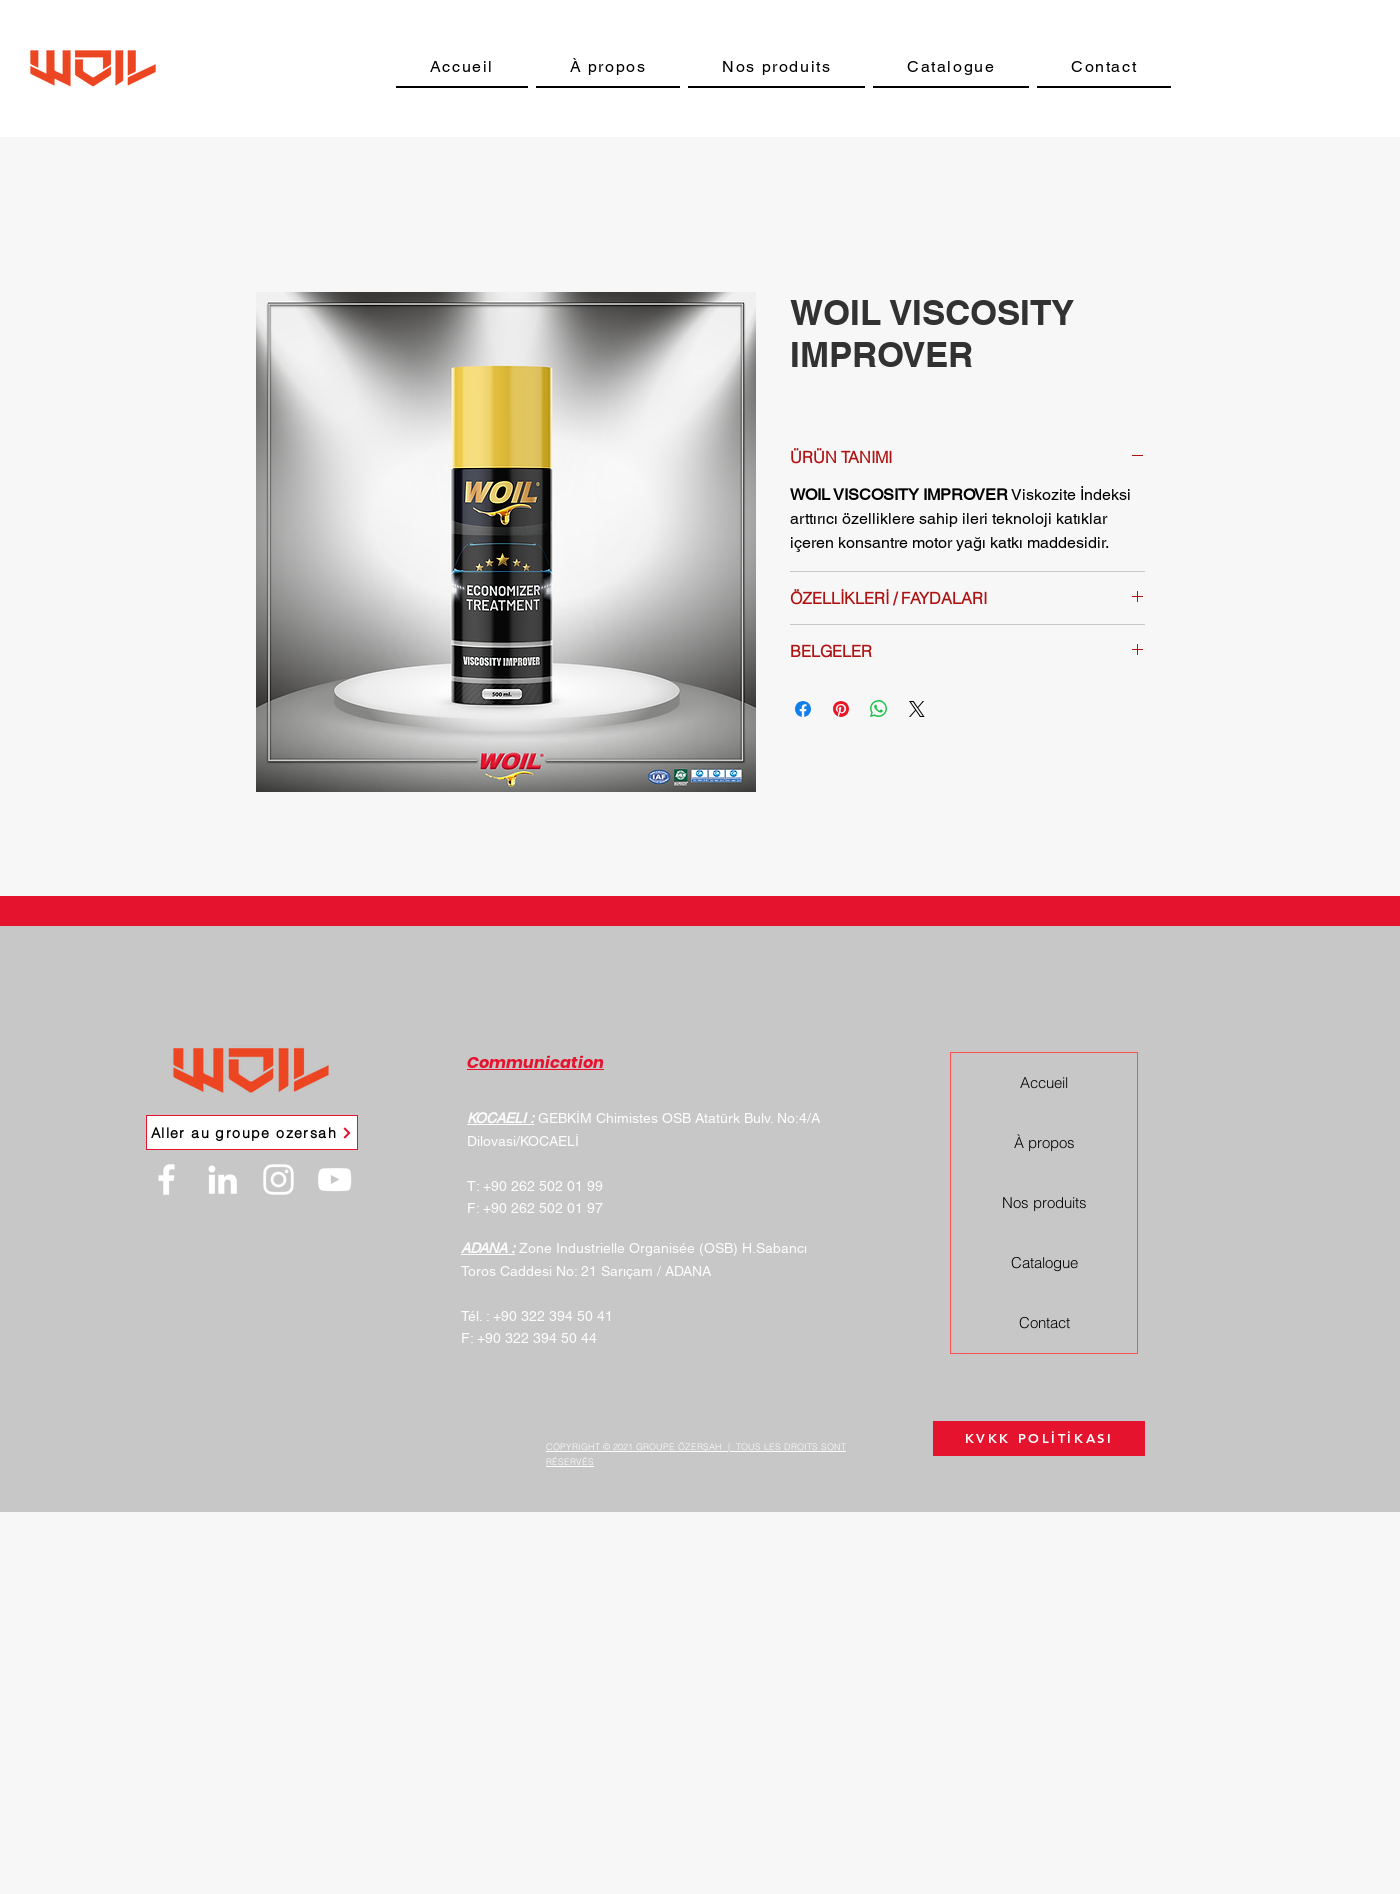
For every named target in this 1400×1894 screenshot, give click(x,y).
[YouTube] (334, 1179)
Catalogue (1044, 1262)
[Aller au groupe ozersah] (252, 1132)
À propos (1044, 1142)
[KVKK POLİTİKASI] (1039, 1438)
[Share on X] (917, 709)
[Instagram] (278, 1179)
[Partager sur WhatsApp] (879, 709)
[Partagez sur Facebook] (803, 709)
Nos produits (1044, 1202)
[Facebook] (166, 1179)
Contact (1044, 1322)
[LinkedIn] (222, 1179)
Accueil (1044, 1082)
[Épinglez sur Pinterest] (841, 709)
